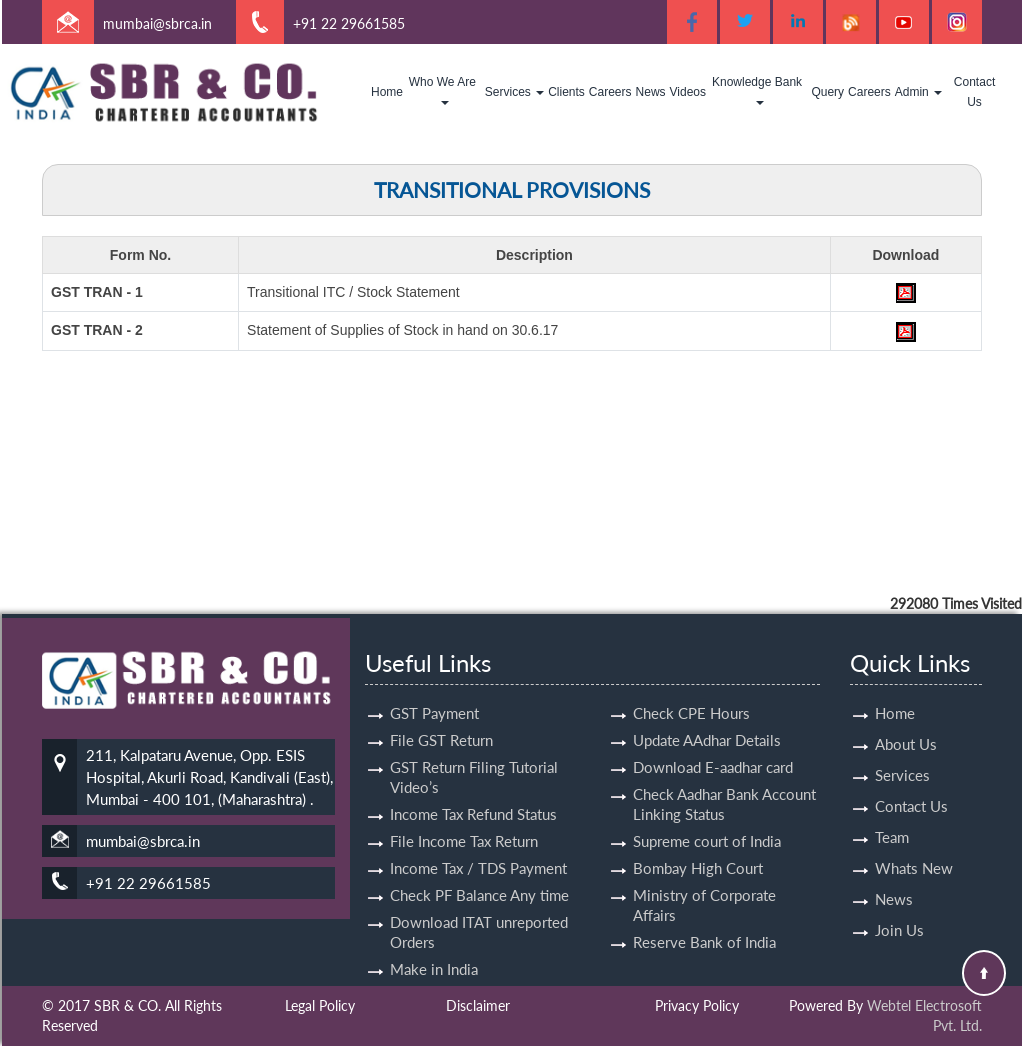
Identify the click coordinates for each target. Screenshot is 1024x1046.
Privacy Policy (697, 1005)
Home (387, 92)
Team (892, 814)
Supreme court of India (707, 818)
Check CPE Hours (691, 690)
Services (514, 92)
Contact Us (974, 92)
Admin (918, 92)
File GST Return (441, 717)
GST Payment (434, 690)
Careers (610, 92)
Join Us (899, 907)
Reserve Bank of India (704, 919)
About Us (906, 721)
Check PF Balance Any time (479, 872)
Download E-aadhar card (713, 744)
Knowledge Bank (758, 90)
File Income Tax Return (464, 818)
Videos (688, 92)
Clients (566, 92)
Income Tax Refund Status (473, 791)
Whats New (914, 845)
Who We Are (444, 90)
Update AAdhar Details (707, 717)
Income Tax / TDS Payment (478, 845)
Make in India (434, 946)
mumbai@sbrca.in (157, 23)
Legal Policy (320, 1005)
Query (827, 92)
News (651, 92)
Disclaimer (478, 1005)
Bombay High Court (698, 845)
